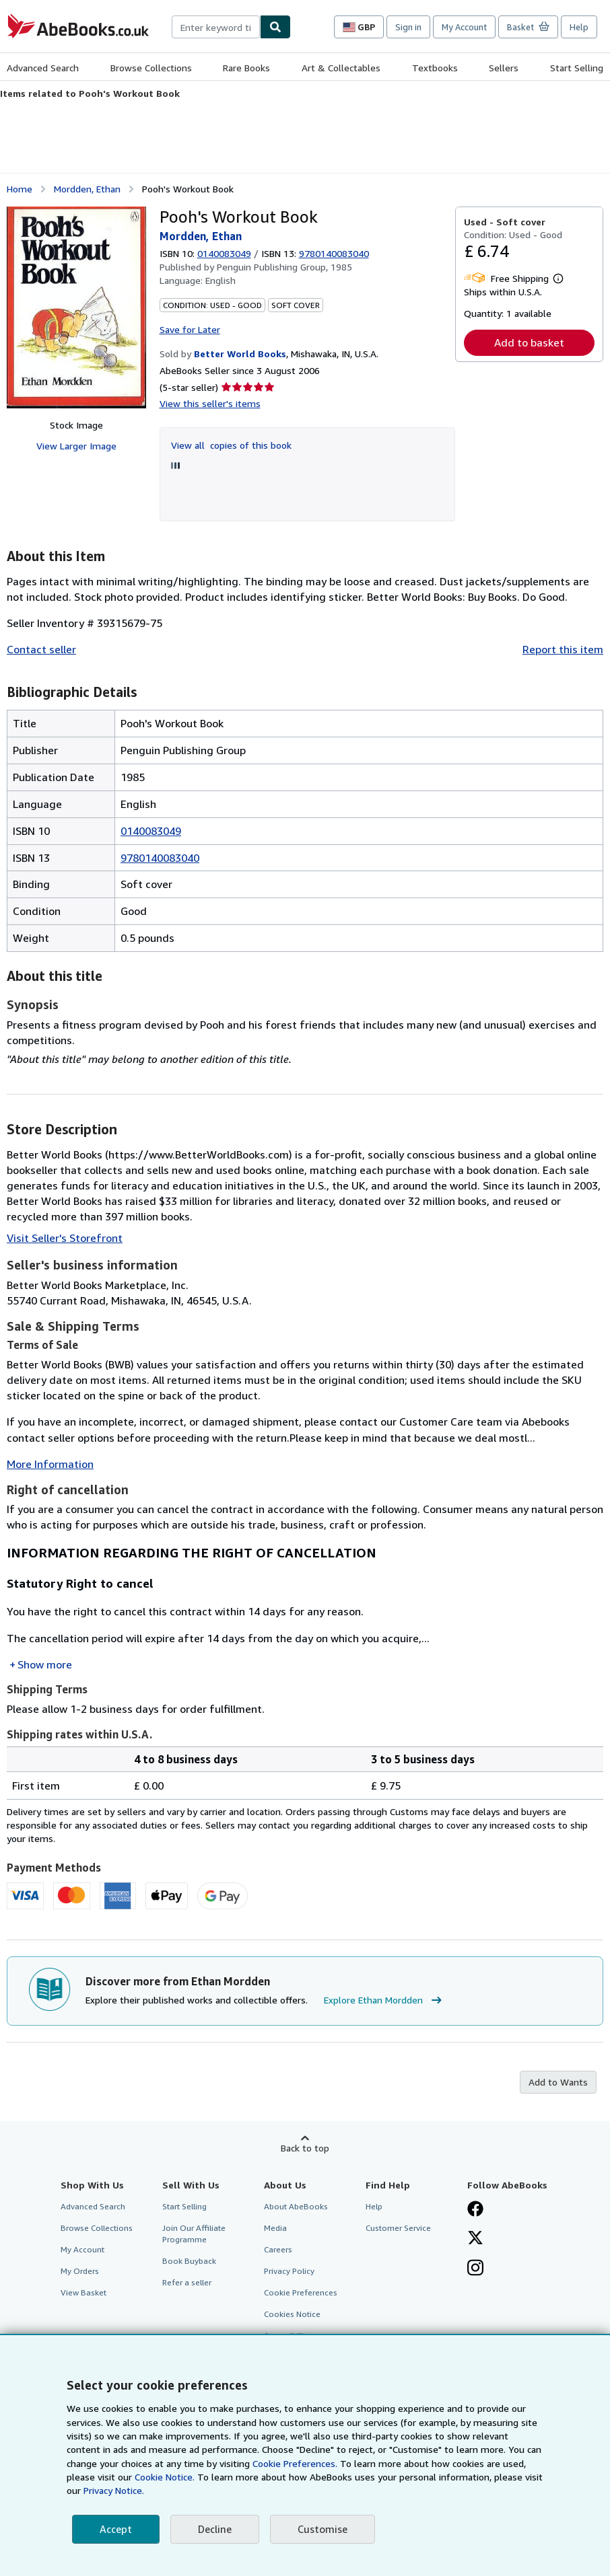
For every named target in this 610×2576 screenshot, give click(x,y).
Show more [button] (45, 1664)
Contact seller (41, 649)
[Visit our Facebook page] (475, 2210)
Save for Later (190, 329)
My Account (464, 27)
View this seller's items (210, 403)
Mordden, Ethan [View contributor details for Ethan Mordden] (87, 188)
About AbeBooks (296, 2206)
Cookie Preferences (300, 2292)
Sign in (408, 27)
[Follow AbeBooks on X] (475, 2239)
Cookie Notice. (165, 2476)
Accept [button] (116, 2529)
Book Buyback (189, 2261)
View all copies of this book (231, 445)
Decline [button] (215, 2529)
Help (579, 27)
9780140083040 (160, 857)
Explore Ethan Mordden (384, 2000)
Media (275, 2228)
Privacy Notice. (113, 2490)
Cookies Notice (292, 2314)
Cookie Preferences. (294, 2463)
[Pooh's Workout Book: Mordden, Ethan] (76, 307)
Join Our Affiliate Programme (194, 2233)
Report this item (562, 649)
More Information (50, 1464)
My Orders (80, 2271)
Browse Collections (151, 67)
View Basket (83, 2292)
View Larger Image (76, 445)
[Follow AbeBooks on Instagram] (475, 2269)
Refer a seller (186, 2282)
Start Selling (576, 67)
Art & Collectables (341, 67)
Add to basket (529, 342)
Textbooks (435, 67)
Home (19, 188)
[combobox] (216, 26)
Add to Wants (558, 2082)
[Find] (275, 26)
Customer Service (398, 2228)
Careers (278, 2249)
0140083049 (224, 253)
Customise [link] (322, 2529)
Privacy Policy (289, 2271)
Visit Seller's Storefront (65, 1238)
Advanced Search (43, 67)
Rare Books (246, 67)
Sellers (503, 67)
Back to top (305, 2148)
